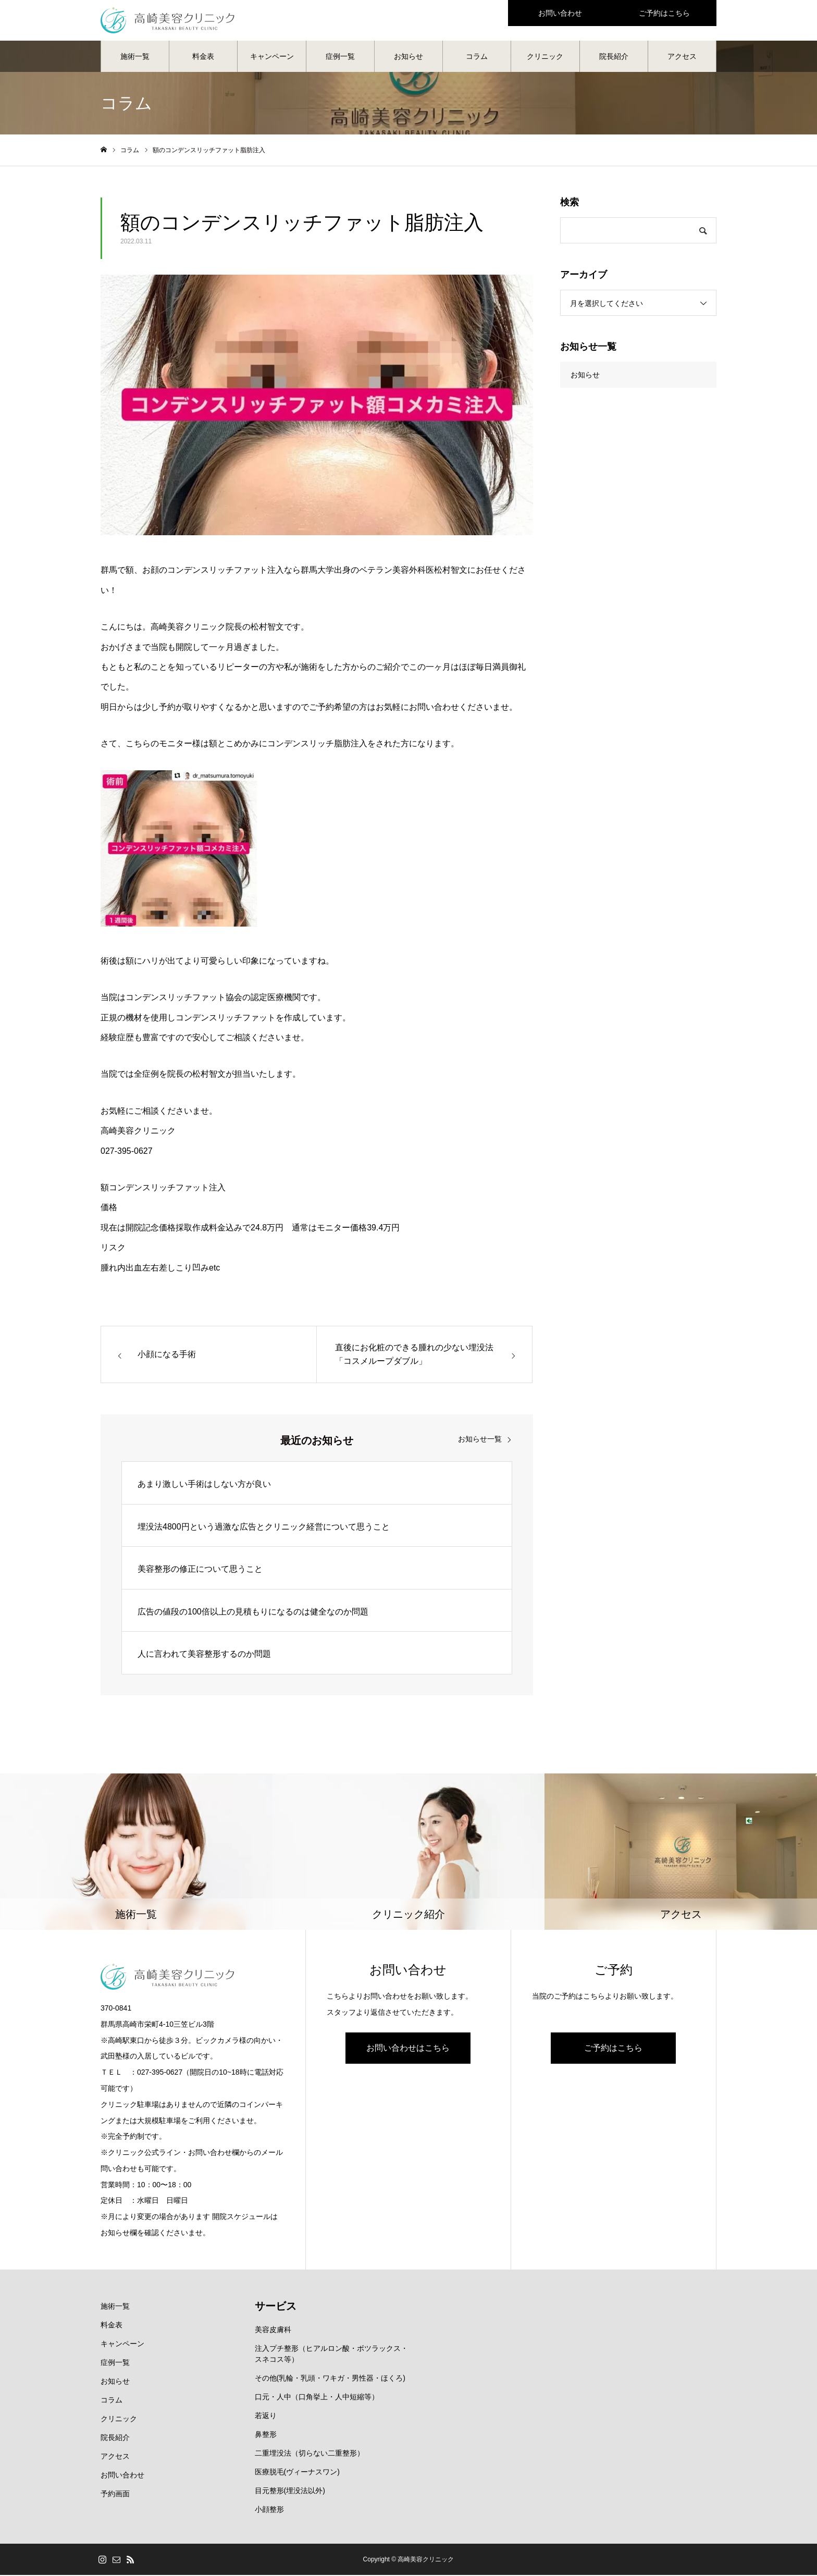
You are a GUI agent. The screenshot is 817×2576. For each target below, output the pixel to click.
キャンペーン (272, 57)
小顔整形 (269, 2510)
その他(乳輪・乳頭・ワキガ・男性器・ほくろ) (330, 2379)
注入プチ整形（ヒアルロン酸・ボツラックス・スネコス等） (331, 2354)
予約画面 (115, 2495)
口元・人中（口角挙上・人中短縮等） (317, 2398)
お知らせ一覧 (480, 1440)
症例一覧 (340, 57)
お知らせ (408, 57)
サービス (275, 2307)
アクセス (682, 57)
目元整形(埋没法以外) (290, 2491)
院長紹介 (613, 57)
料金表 (203, 57)
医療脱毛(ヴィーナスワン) (297, 2473)
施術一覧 (135, 57)
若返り (266, 2416)
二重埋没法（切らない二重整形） (309, 2454)
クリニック (545, 57)
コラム (477, 57)
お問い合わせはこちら (408, 2048)
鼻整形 (266, 2435)
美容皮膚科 (273, 2330)
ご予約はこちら (613, 2048)
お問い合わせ (122, 2476)
